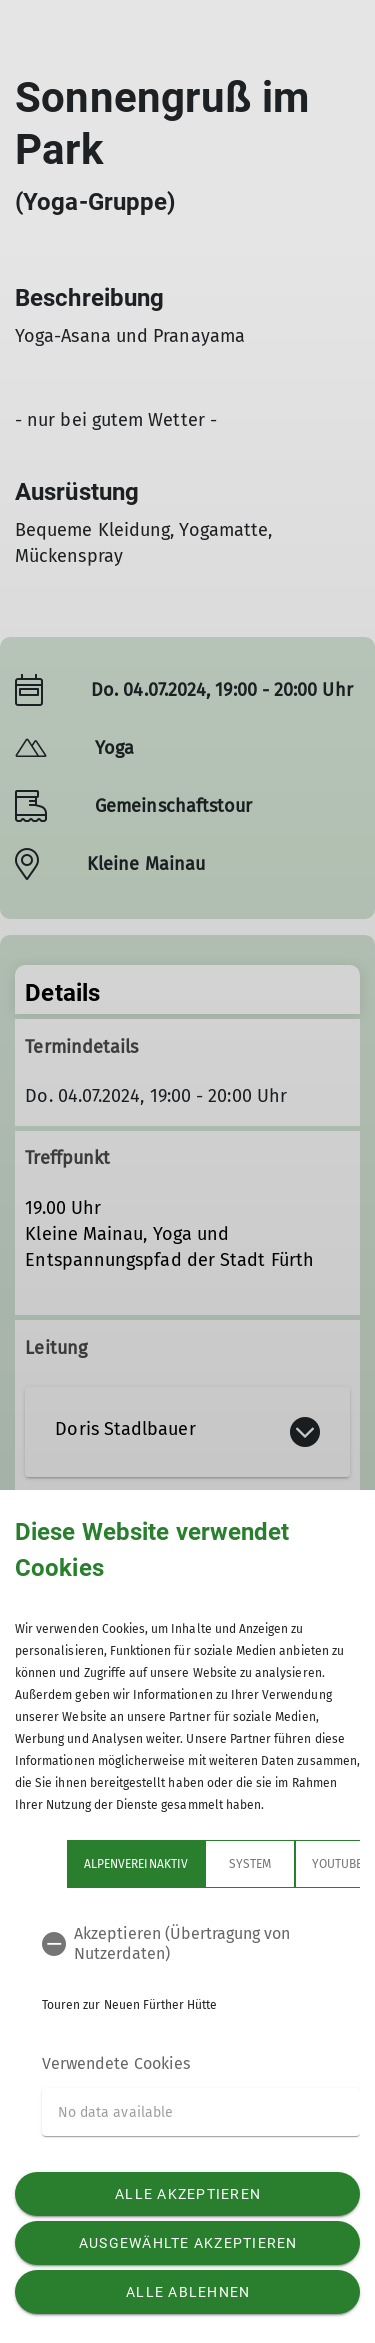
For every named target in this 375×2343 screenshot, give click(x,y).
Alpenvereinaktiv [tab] (136, 1864)
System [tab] (250, 1864)
